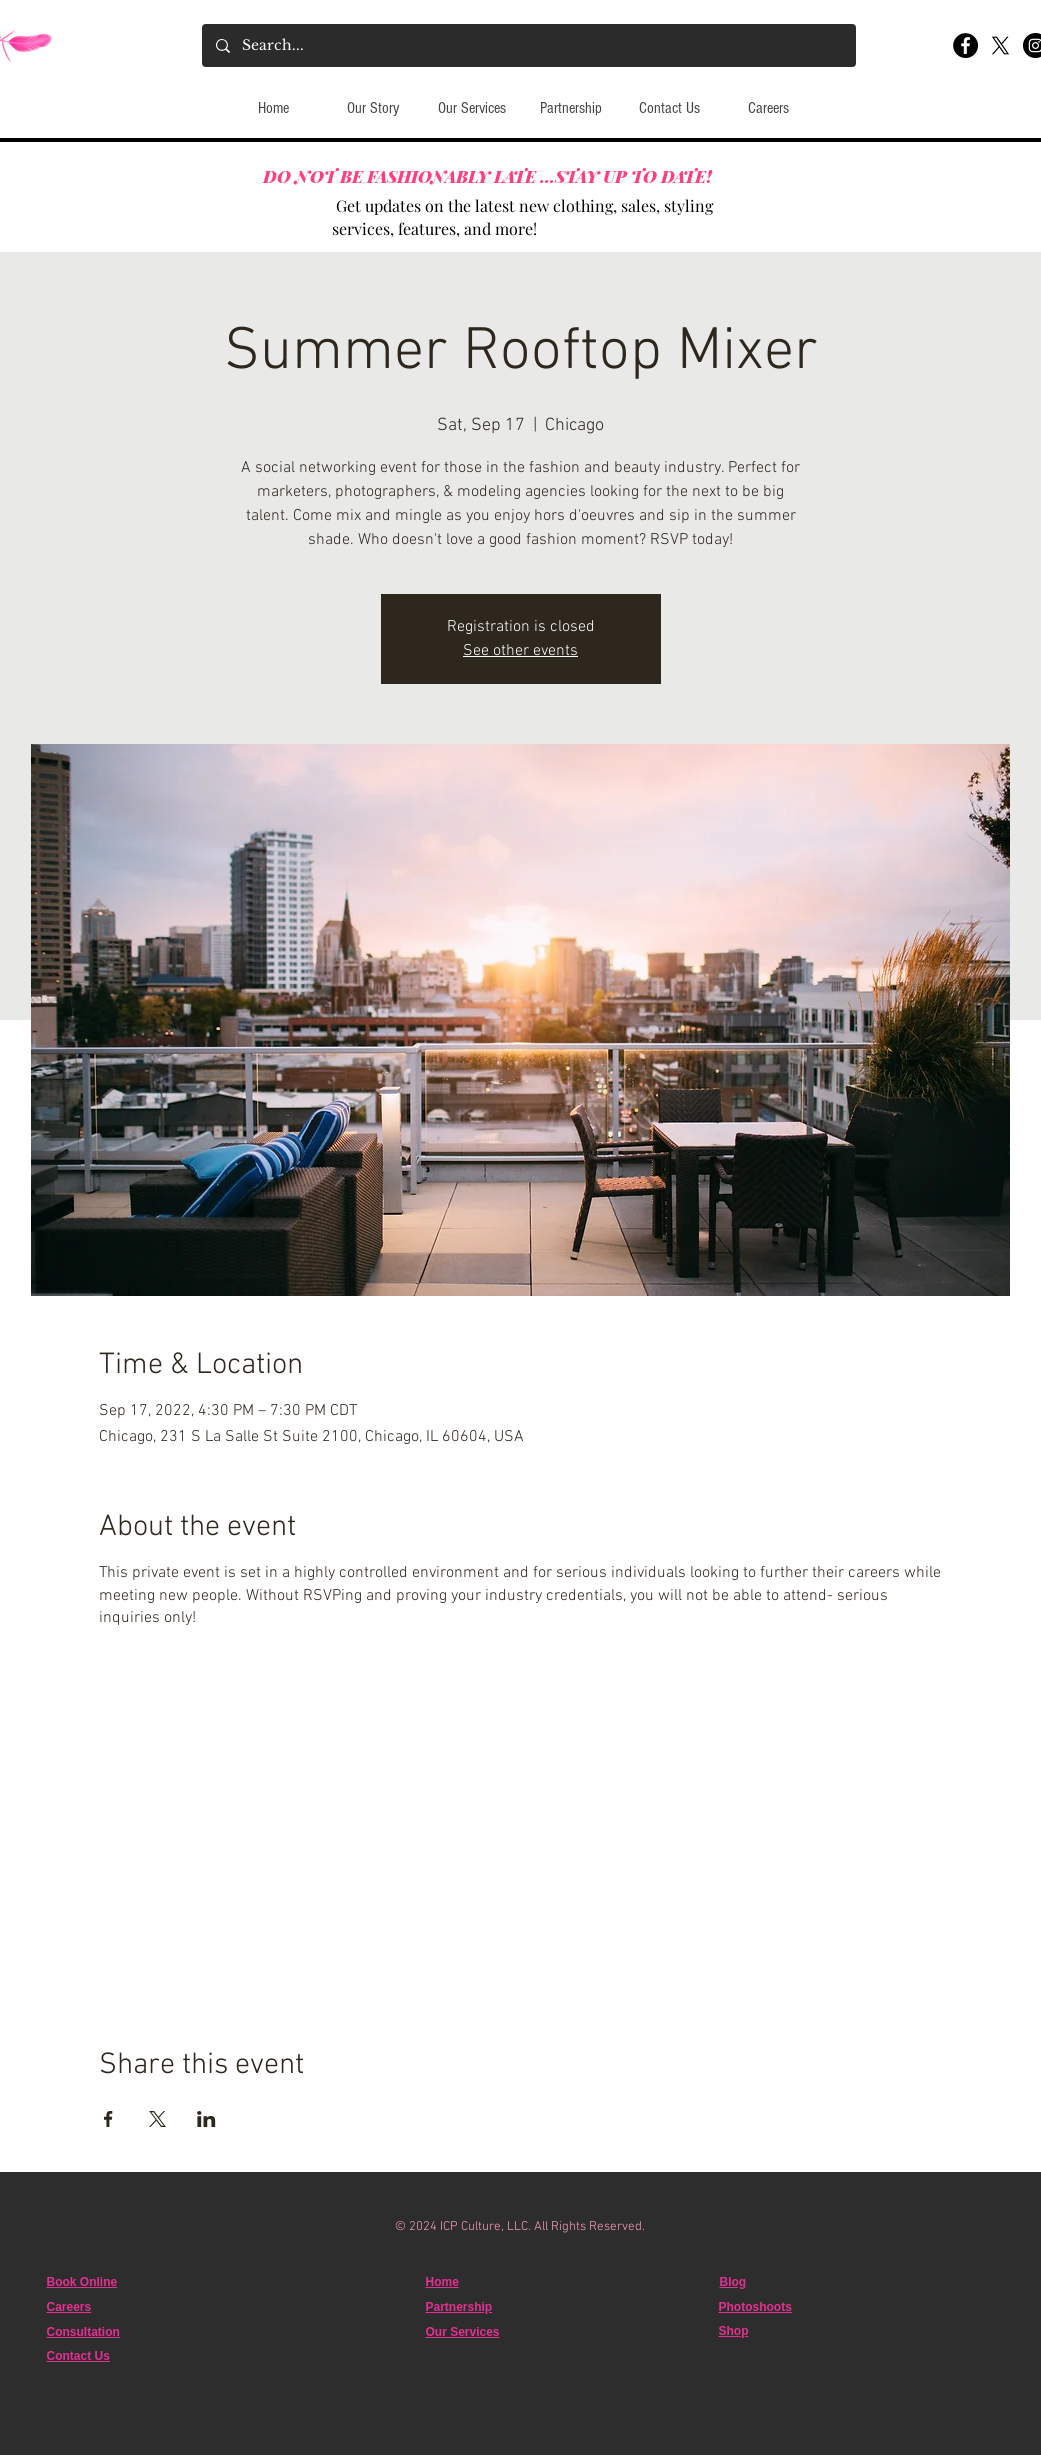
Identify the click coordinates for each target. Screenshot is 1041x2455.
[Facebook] (965, 45)
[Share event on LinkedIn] (206, 2119)
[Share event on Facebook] (108, 2119)
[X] (1000, 45)
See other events (520, 651)
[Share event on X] (157, 2119)
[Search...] (528, 45)
